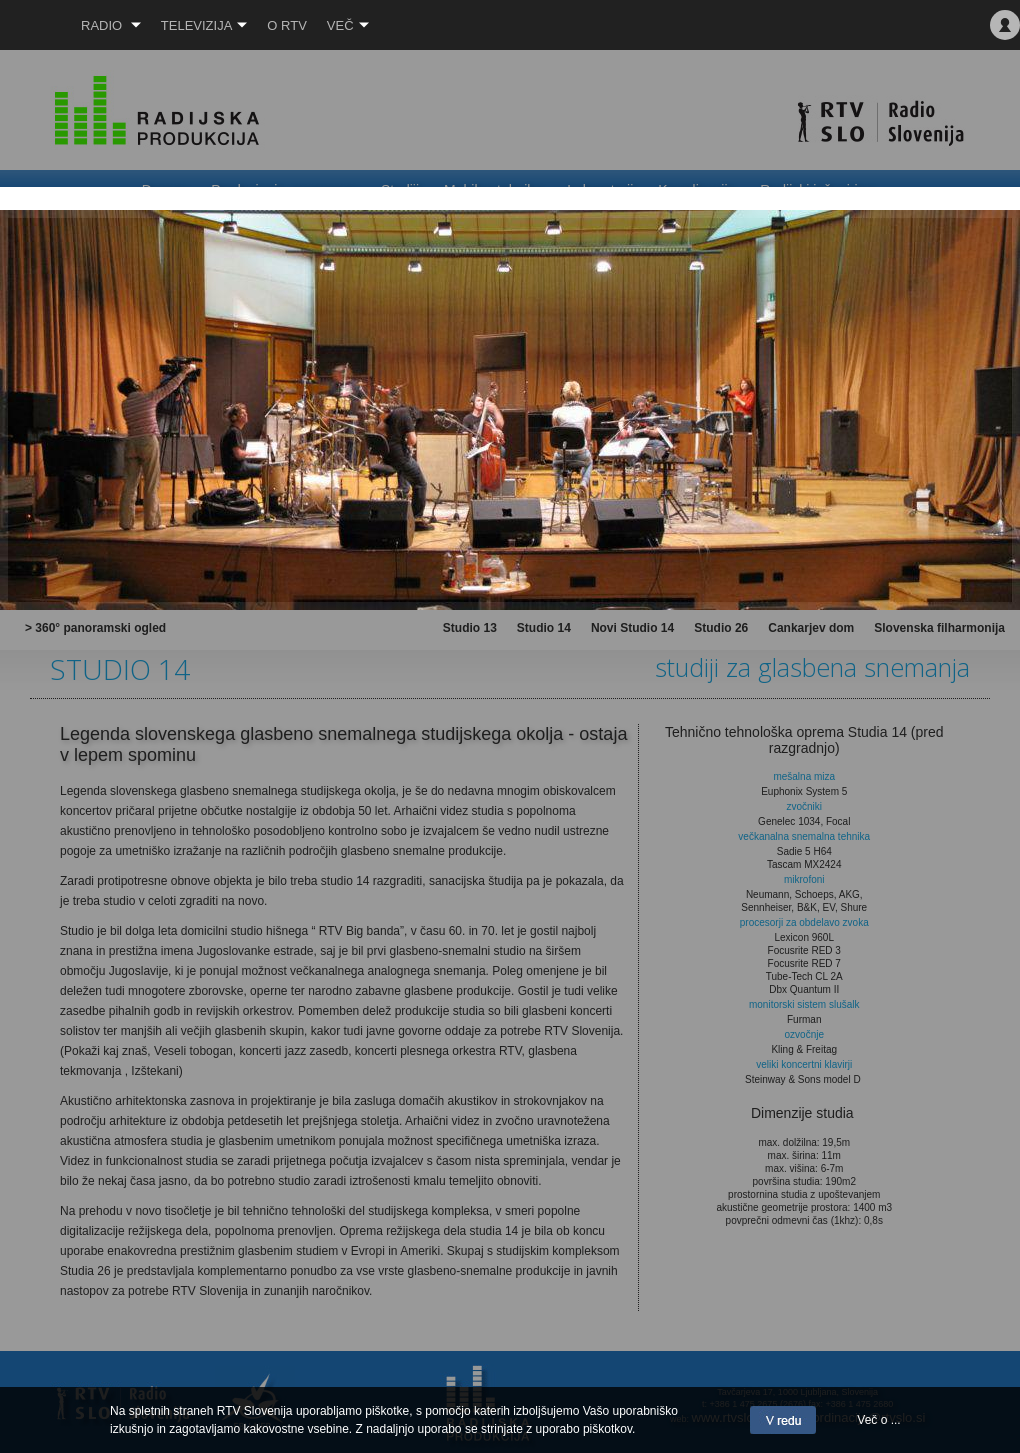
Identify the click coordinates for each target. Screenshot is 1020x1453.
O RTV (287, 25)
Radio (111, 25)
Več (348, 25)
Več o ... (878, 1420)
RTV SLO (25, 25)
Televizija (204, 25)
